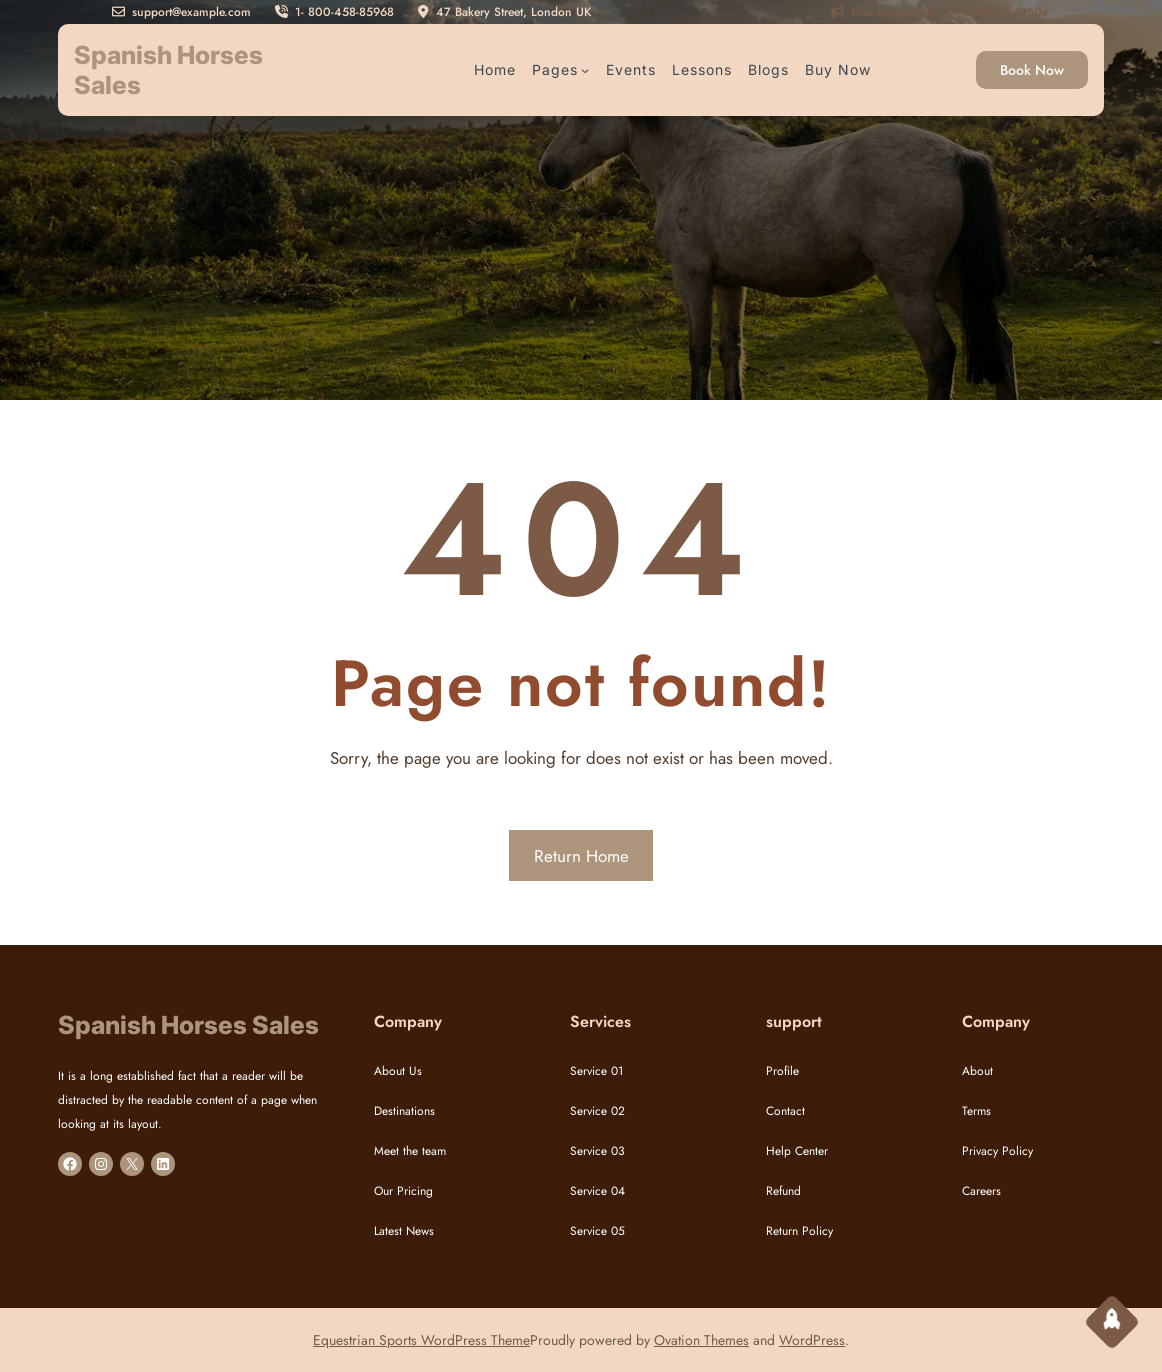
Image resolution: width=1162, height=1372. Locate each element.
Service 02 (597, 1111)
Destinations (404, 1111)
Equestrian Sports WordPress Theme (421, 1340)
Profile (782, 1071)
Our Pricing (403, 1191)
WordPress (812, 1340)
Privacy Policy (997, 1151)
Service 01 (596, 1071)
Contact (785, 1111)
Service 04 (597, 1191)
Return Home (581, 856)
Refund (783, 1191)
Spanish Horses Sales (188, 1025)
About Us (398, 1071)
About (977, 1071)
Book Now (1032, 70)
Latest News (404, 1231)
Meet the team (410, 1151)
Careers (981, 1191)
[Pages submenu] (585, 70)
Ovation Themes (701, 1340)
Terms (976, 1111)
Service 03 (597, 1151)
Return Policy (799, 1231)
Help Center (797, 1151)
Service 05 (597, 1231)
